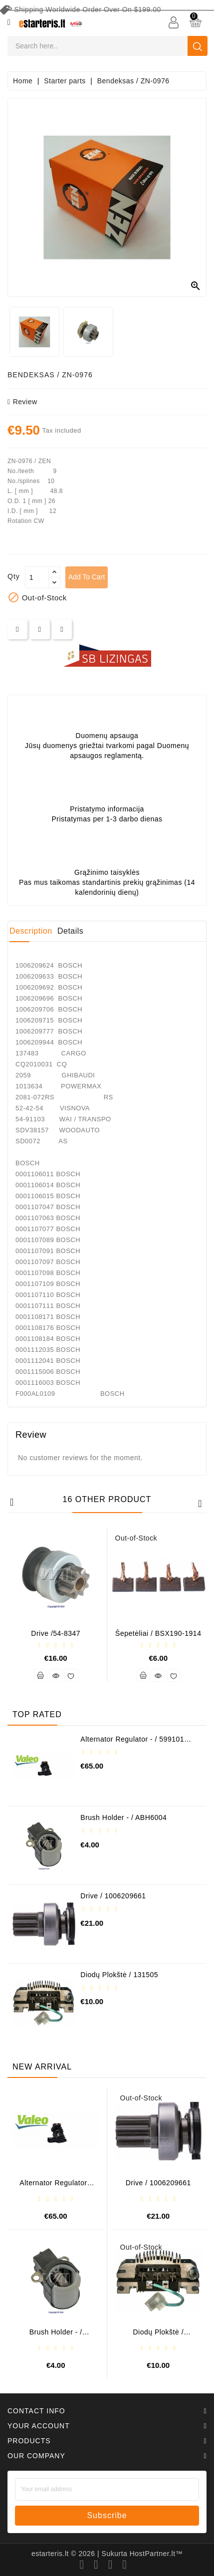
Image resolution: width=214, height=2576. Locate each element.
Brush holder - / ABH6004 (123, 1817)
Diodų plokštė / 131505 (119, 1975)
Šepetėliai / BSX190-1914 (158, 1633)
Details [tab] (70, 931)
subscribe (107, 2515)
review (22, 402)
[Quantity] (37, 577)
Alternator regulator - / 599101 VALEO (132, 1743)
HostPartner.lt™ (156, 2554)
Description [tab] (30, 931)
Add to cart (86, 577)
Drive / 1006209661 (113, 1896)
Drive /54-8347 (55, 1633)
